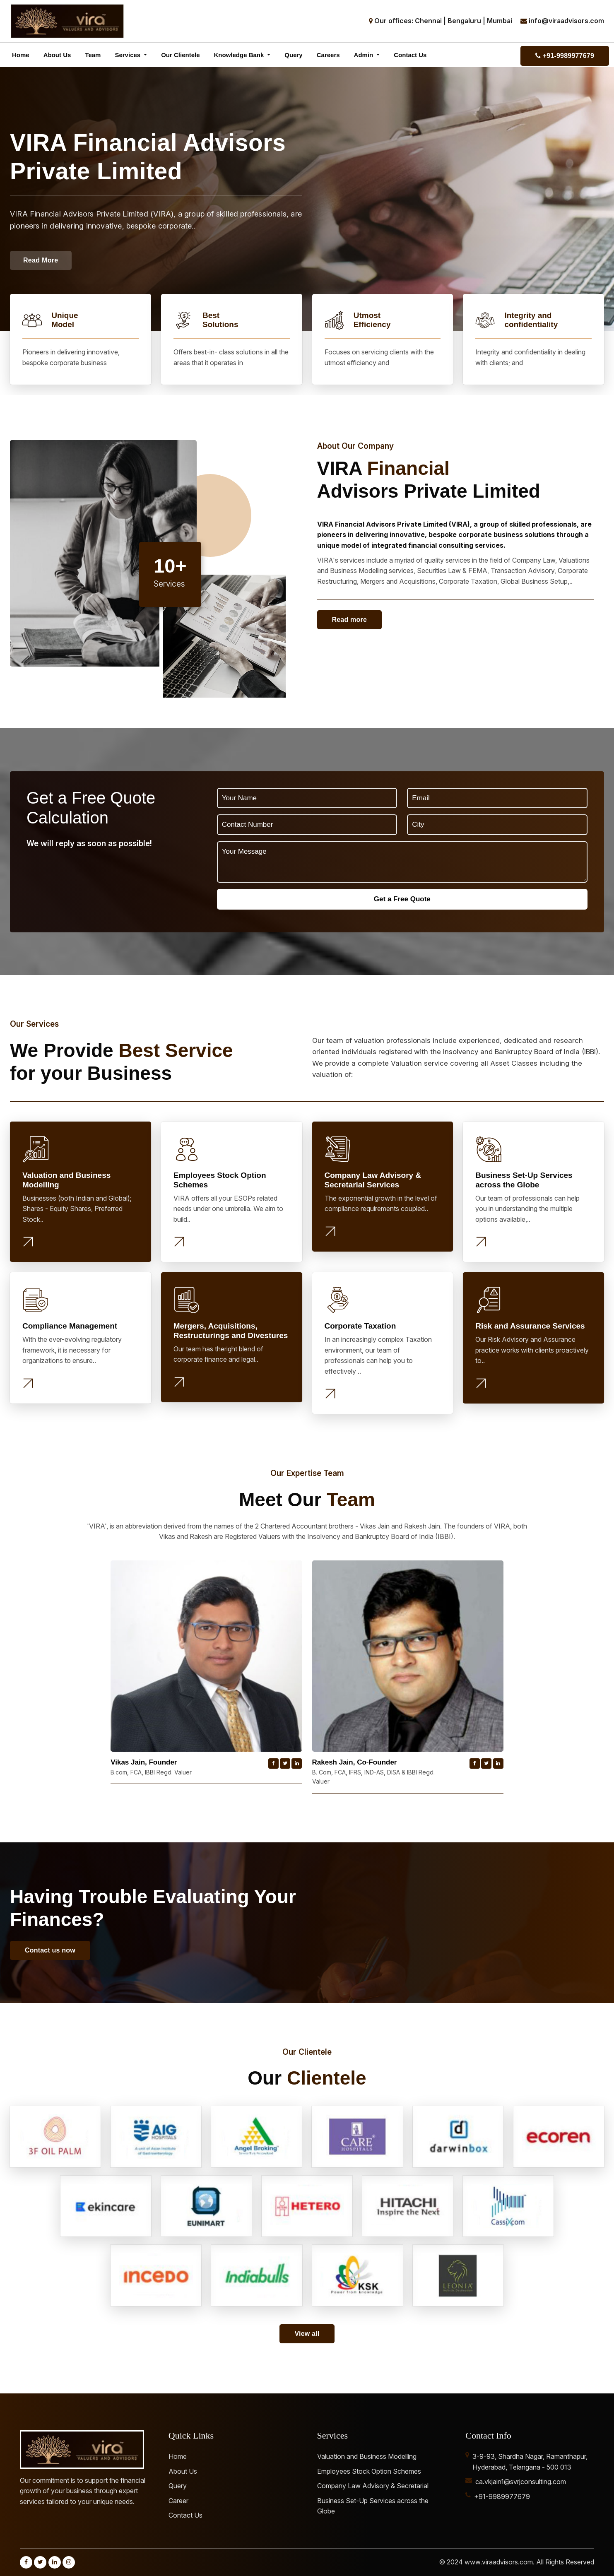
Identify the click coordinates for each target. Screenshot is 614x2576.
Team (93, 54)
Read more (349, 619)
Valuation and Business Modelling (367, 2456)
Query (293, 54)
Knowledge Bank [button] (240, 54)
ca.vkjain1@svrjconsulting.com (520, 2481)
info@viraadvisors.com (566, 21)
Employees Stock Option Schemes (369, 2471)
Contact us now (50, 1950)
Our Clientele (180, 54)
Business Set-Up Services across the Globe (373, 2506)
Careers (328, 54)
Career (178, 2501)
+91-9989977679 (564, 55)
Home (20, 54)
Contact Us (410, 54)
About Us (57, 54)
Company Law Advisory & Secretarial (373, 2486)
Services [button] (128, 54)
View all (306, 2333)
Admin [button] (364, 54)
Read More (40, 260)
